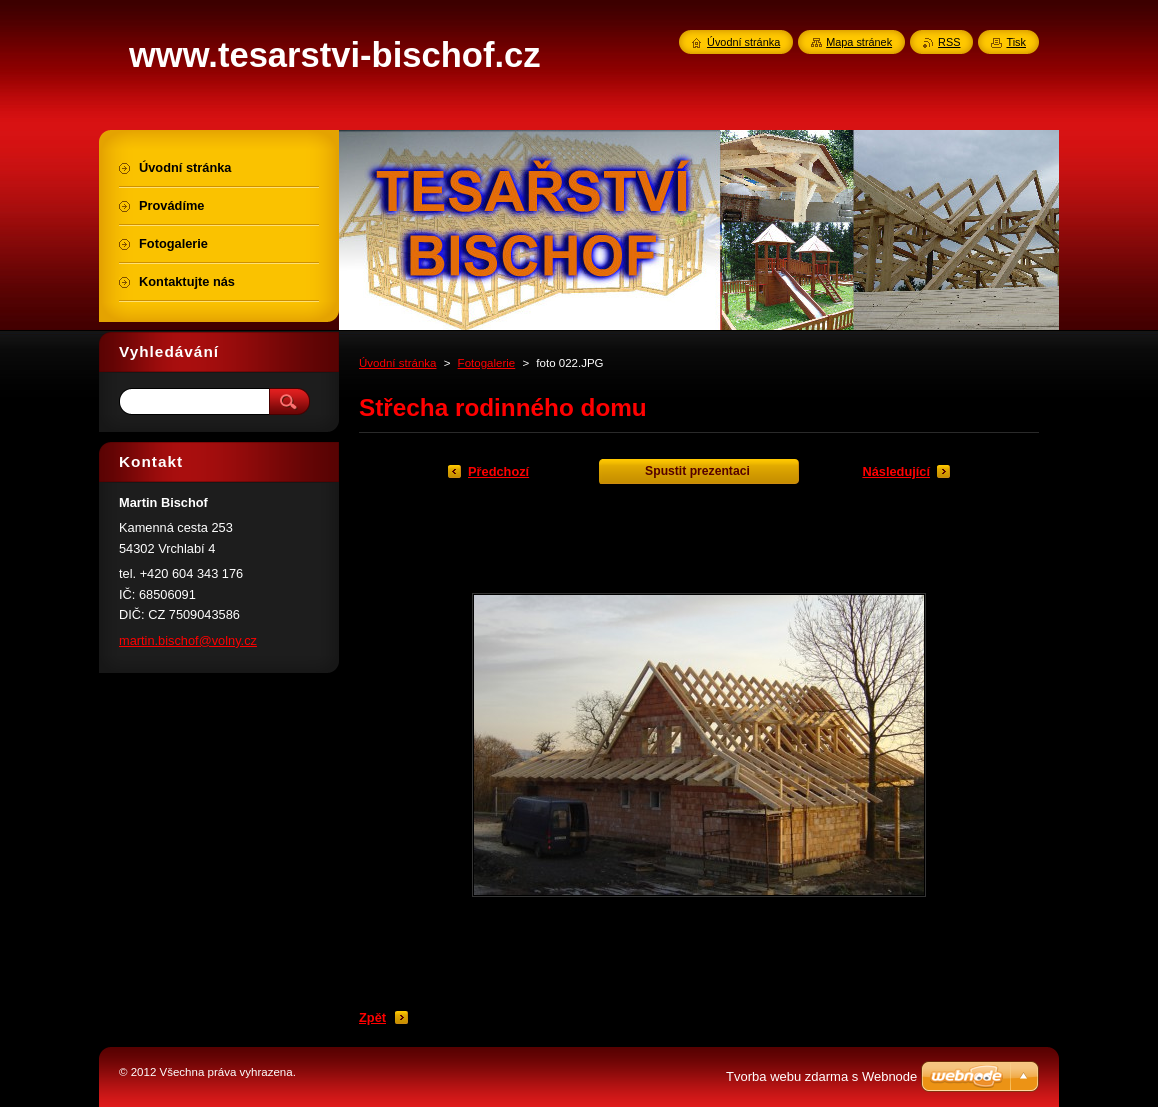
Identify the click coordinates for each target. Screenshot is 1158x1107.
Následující (896, 471)
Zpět (372, 1017)
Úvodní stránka (397, 363)
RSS (949, 42)
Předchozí (498, 471)
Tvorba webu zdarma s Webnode (821, 1076)
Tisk (1016, 42)
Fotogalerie (487, 363)
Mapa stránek (859, 42)
